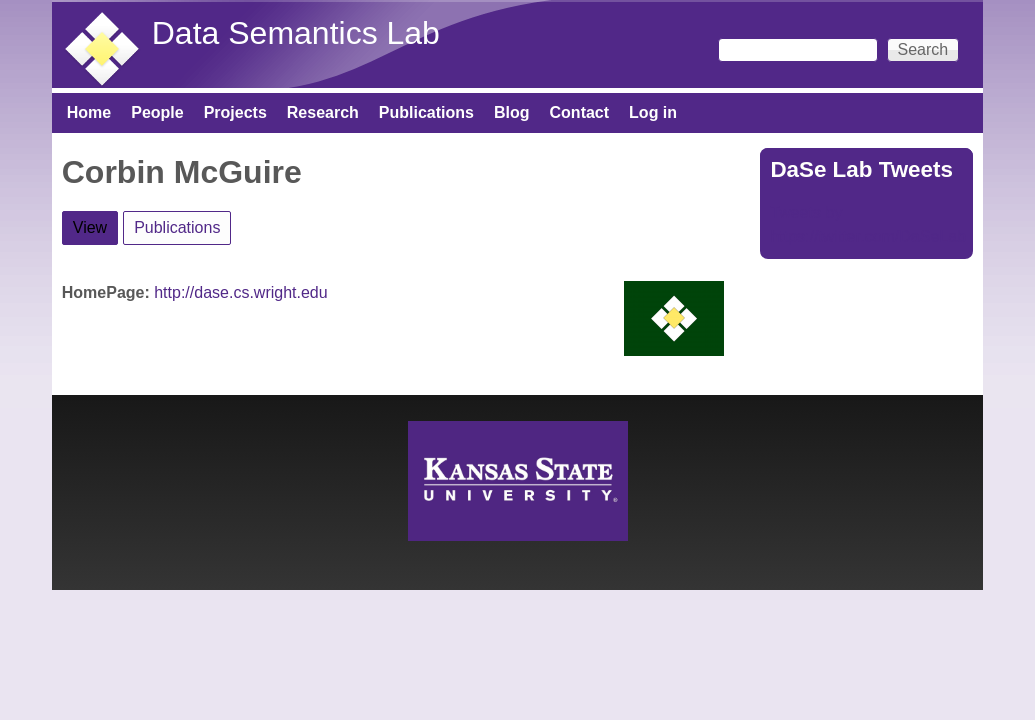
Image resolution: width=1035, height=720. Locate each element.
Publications (426, 112)
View (95, 224)
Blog (512, 112)
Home (89, 112)
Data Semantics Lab (296, 33)
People (157, 112)
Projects (235, 112)
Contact (580, 112)
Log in (653, 112)
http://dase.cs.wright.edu (240, 292)
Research (323, 112)
